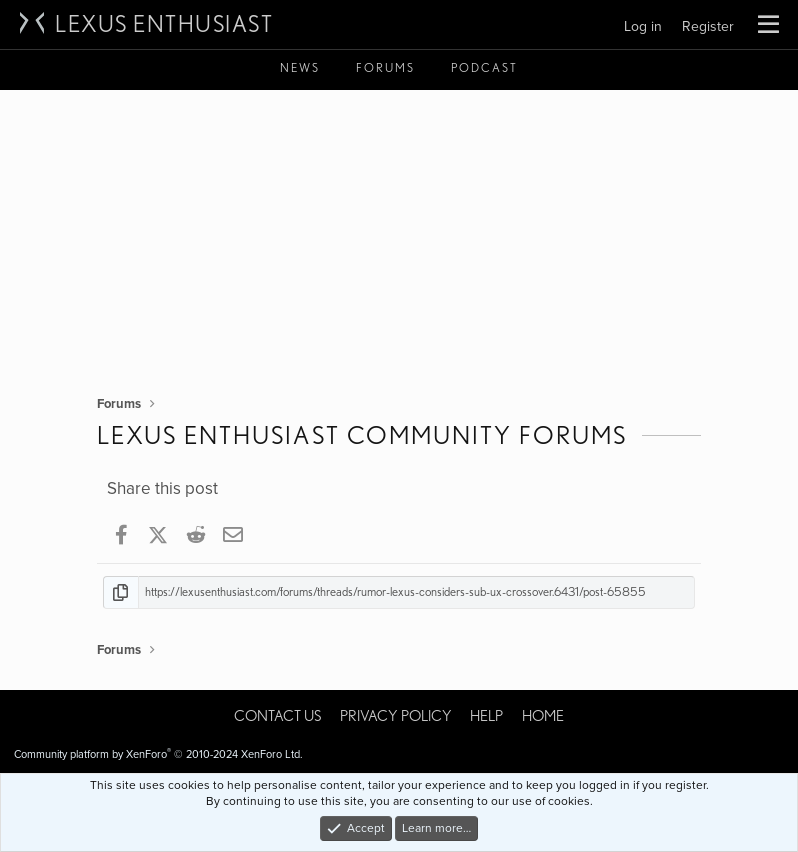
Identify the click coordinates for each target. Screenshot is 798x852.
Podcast (484, 67)
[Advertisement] (399, 240)
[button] (768, 25)
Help (486, 716)
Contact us (277, 716)
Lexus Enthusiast (164, 24)
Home (543, 716)
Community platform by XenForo (158, 754)
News (300, 67)
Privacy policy (396, 716)
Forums (385, 67)
